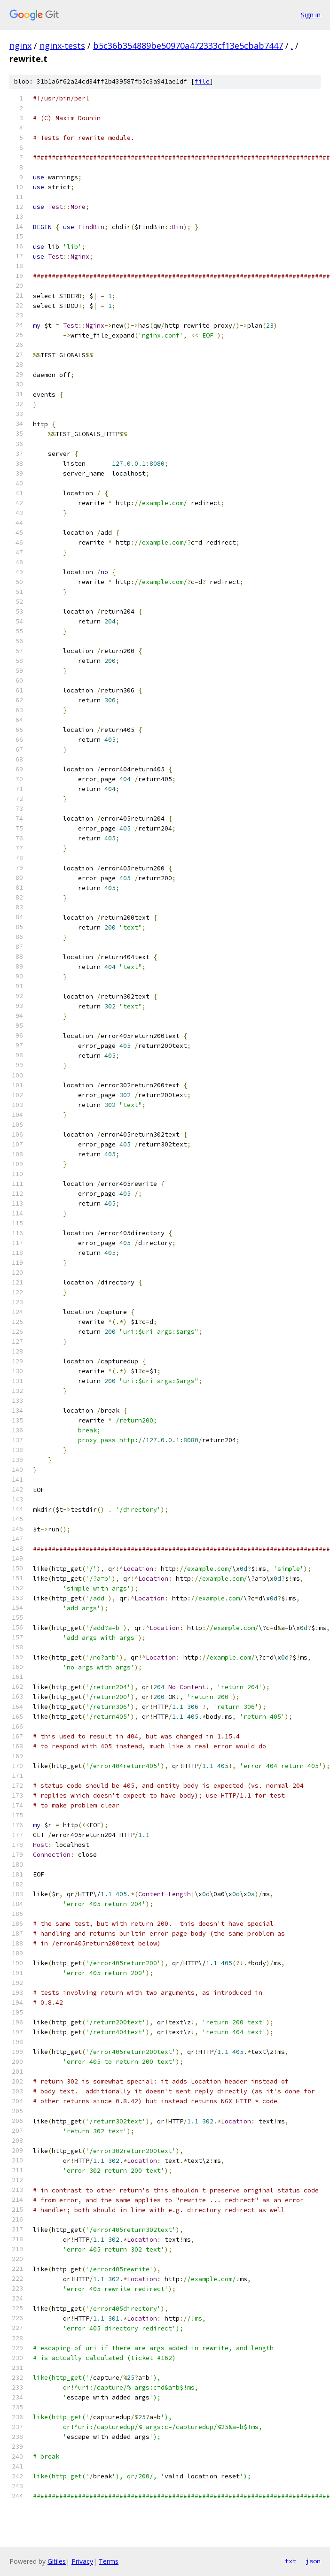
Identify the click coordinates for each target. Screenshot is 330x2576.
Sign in (311, 14)
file (202, 81)
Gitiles (56, 2561)
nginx (20, 45)
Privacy (82, 2561)
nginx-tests (62, 45)
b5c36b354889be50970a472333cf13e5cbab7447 (188, 45)
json (313, 2561)
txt (290, 2561)
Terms (108, 2561)
